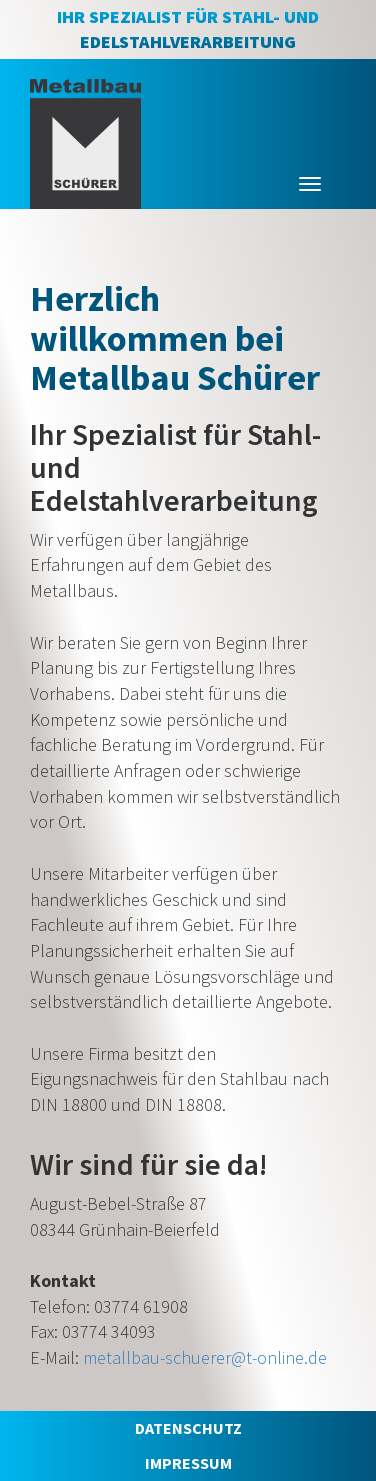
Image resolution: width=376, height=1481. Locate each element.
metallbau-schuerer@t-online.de (205, 1357)
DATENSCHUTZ (188, 1428)
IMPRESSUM (188, 1463)
